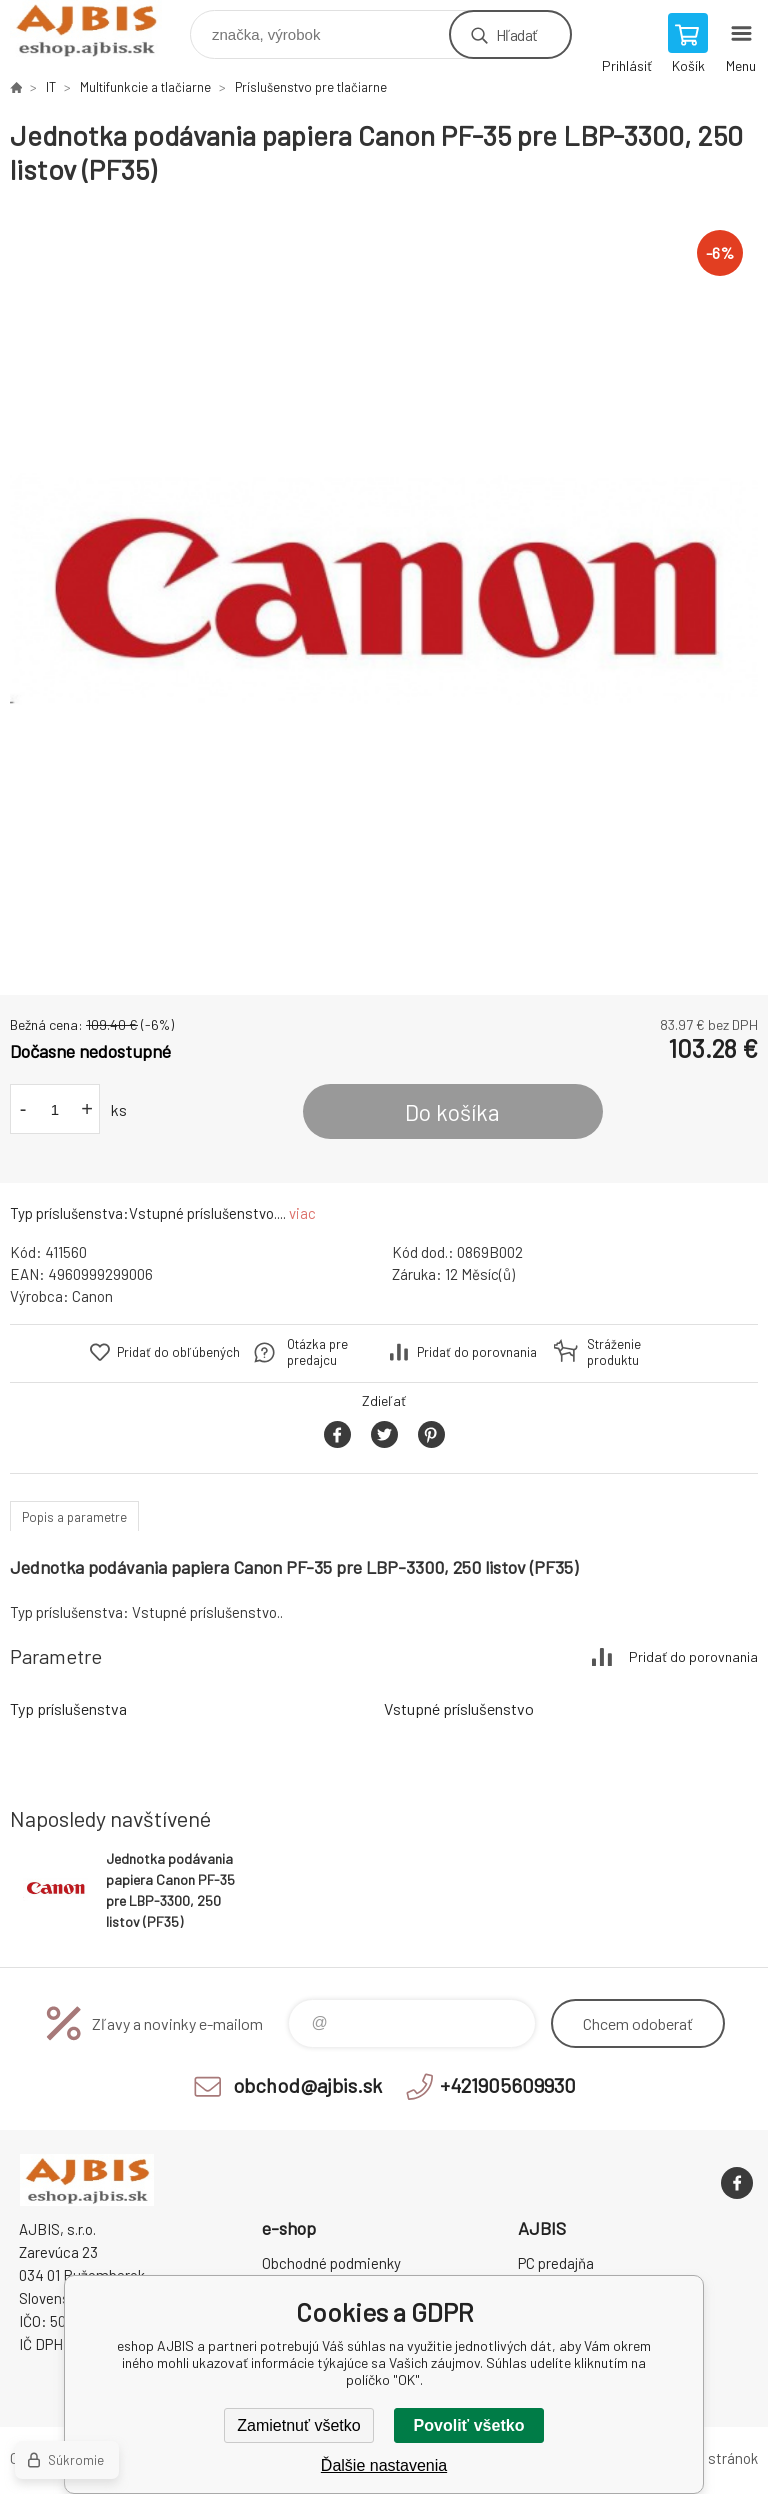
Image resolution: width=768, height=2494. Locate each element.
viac (302, 1213)
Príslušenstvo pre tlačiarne (311, 87)
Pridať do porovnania (477, 1352)
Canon (92, 1296)
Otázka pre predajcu (317, 1352)
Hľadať (516, 34)
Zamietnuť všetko (298, 2425)
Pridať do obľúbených (178, 1352)
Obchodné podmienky (331, 2263)
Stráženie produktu (614, 1352)
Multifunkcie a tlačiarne (145, 87)
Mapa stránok (714, 2458)
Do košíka (452, 1112)
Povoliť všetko (469, 2425)
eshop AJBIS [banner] (98, 29)
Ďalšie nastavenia (384, 2465)
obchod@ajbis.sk (307, 2085)
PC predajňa (556, 2263)
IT (51, 87)
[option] (384, 591)
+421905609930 (508, 2085)
